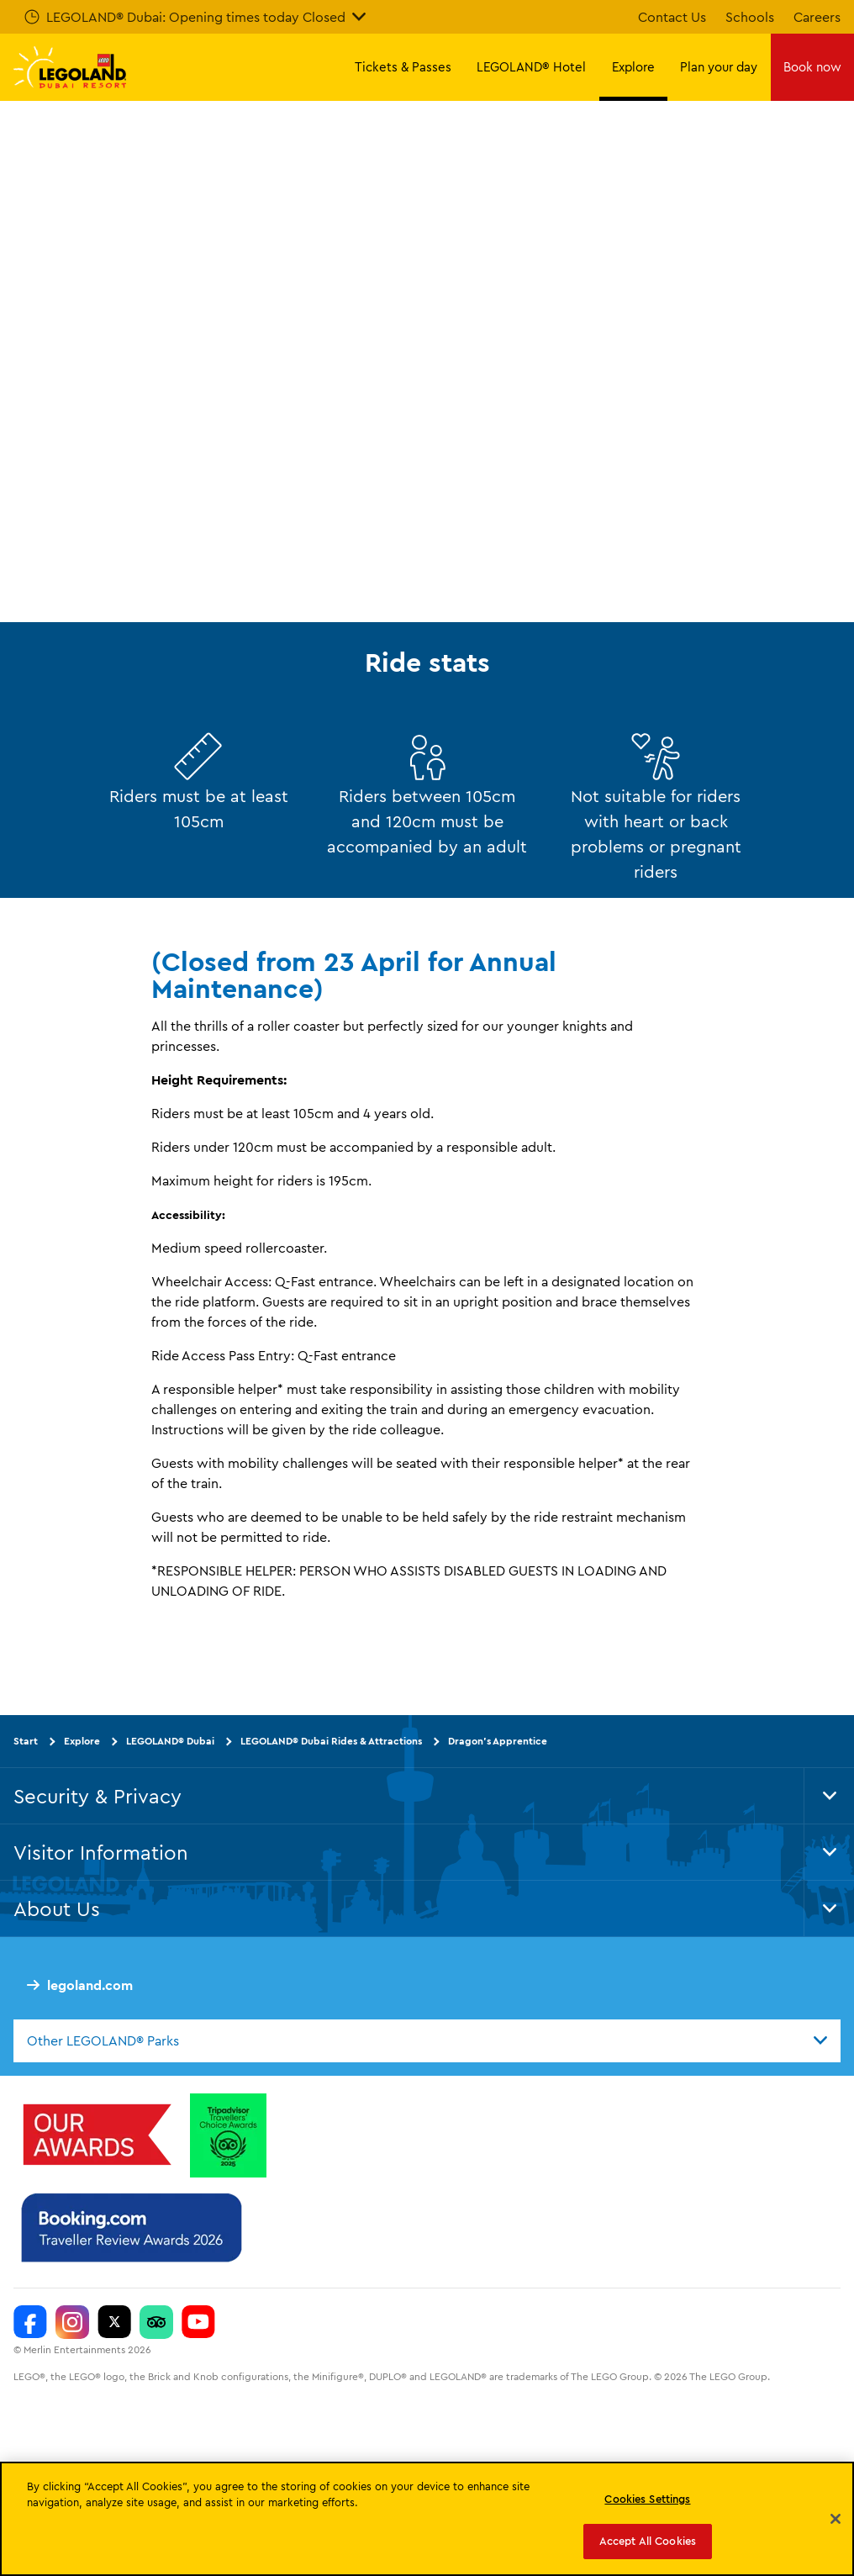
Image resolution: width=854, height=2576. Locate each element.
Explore (82, 1740)
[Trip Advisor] (156, 2322)
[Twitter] (114, 2322)
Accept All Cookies (647, 2540)
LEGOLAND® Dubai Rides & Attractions (331, 1740)
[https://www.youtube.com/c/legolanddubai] (198, 2322)
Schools (749, 16)
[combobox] (427, 2040)
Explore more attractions (181, 420)
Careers (817, 16)
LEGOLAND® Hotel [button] (531, 67)
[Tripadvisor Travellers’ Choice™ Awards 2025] (228, 2135)
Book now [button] (812, 67)
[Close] (835, 2518)
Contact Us (672, 16)
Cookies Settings (647, 2498)
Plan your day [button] (718, 67)
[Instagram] (72, 2322)
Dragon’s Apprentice (497, 1740)
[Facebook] (30, 2322)
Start (25, 1740)
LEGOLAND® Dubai (170, 1740)
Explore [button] (633, 67)
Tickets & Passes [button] (403, 67)
